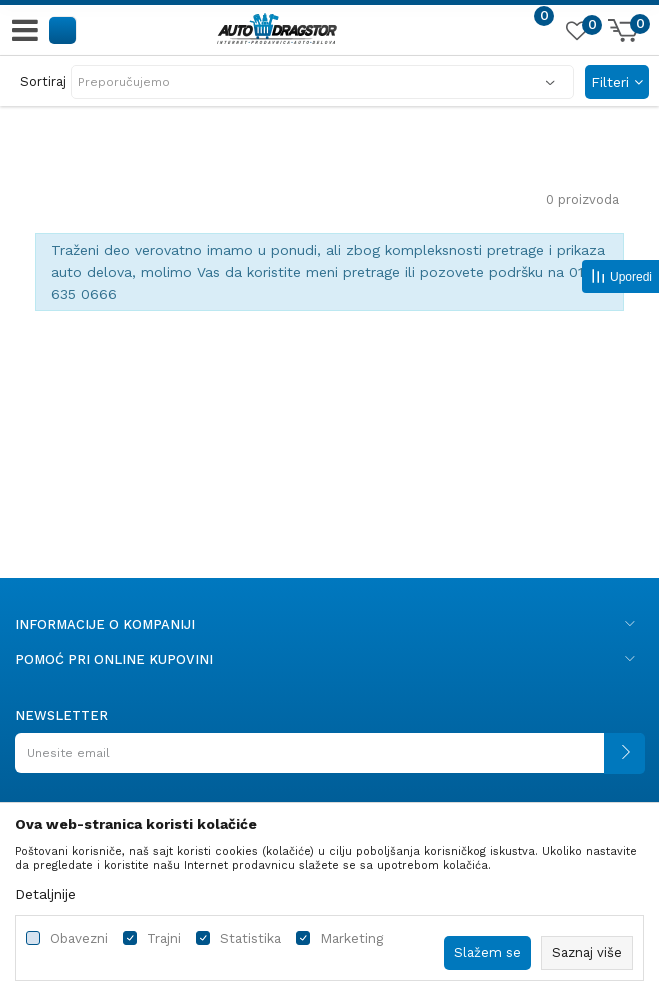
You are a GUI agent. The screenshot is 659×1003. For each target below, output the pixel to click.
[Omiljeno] (576, 34)
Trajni (164, 938)
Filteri (617, 82)
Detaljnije (45, 894)
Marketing (351, 938)
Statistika (250, 938)
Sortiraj (43, 81)
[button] (63, 29)
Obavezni (79, 938)
